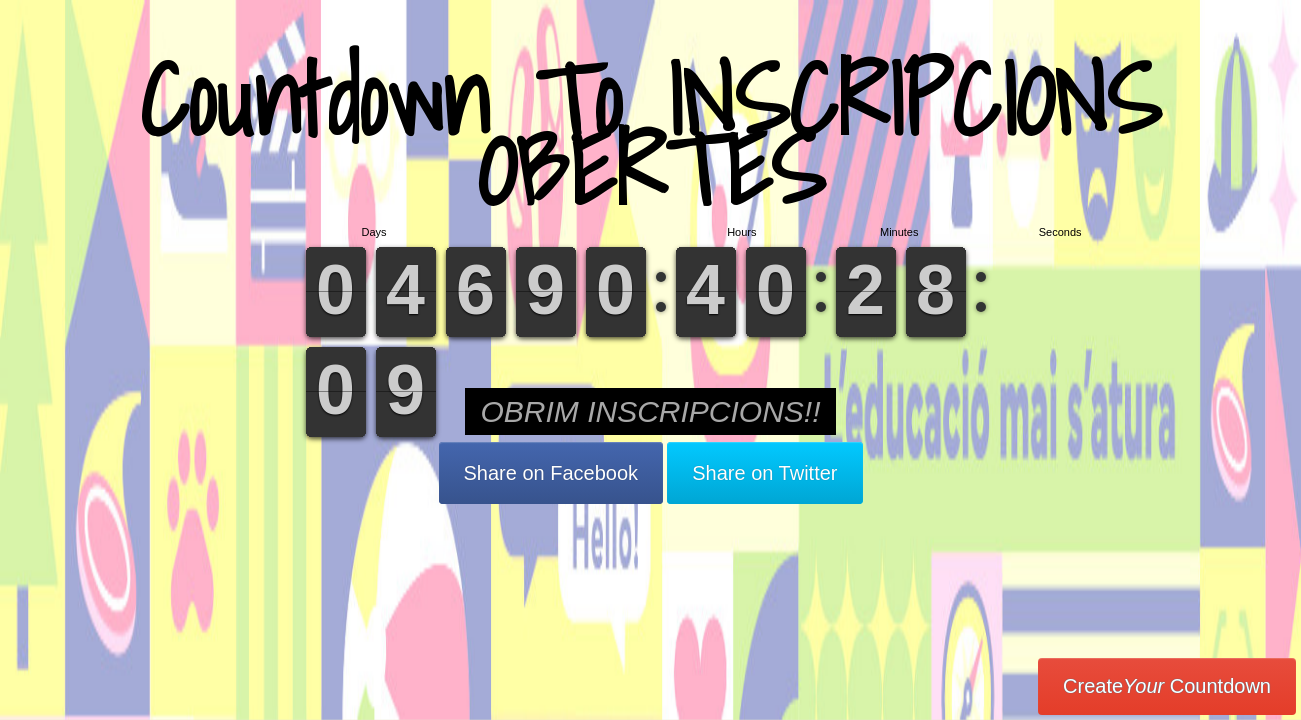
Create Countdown (1167, 686)
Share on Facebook (551, 473)
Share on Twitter (764, 473)
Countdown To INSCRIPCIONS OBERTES (650, 134)
